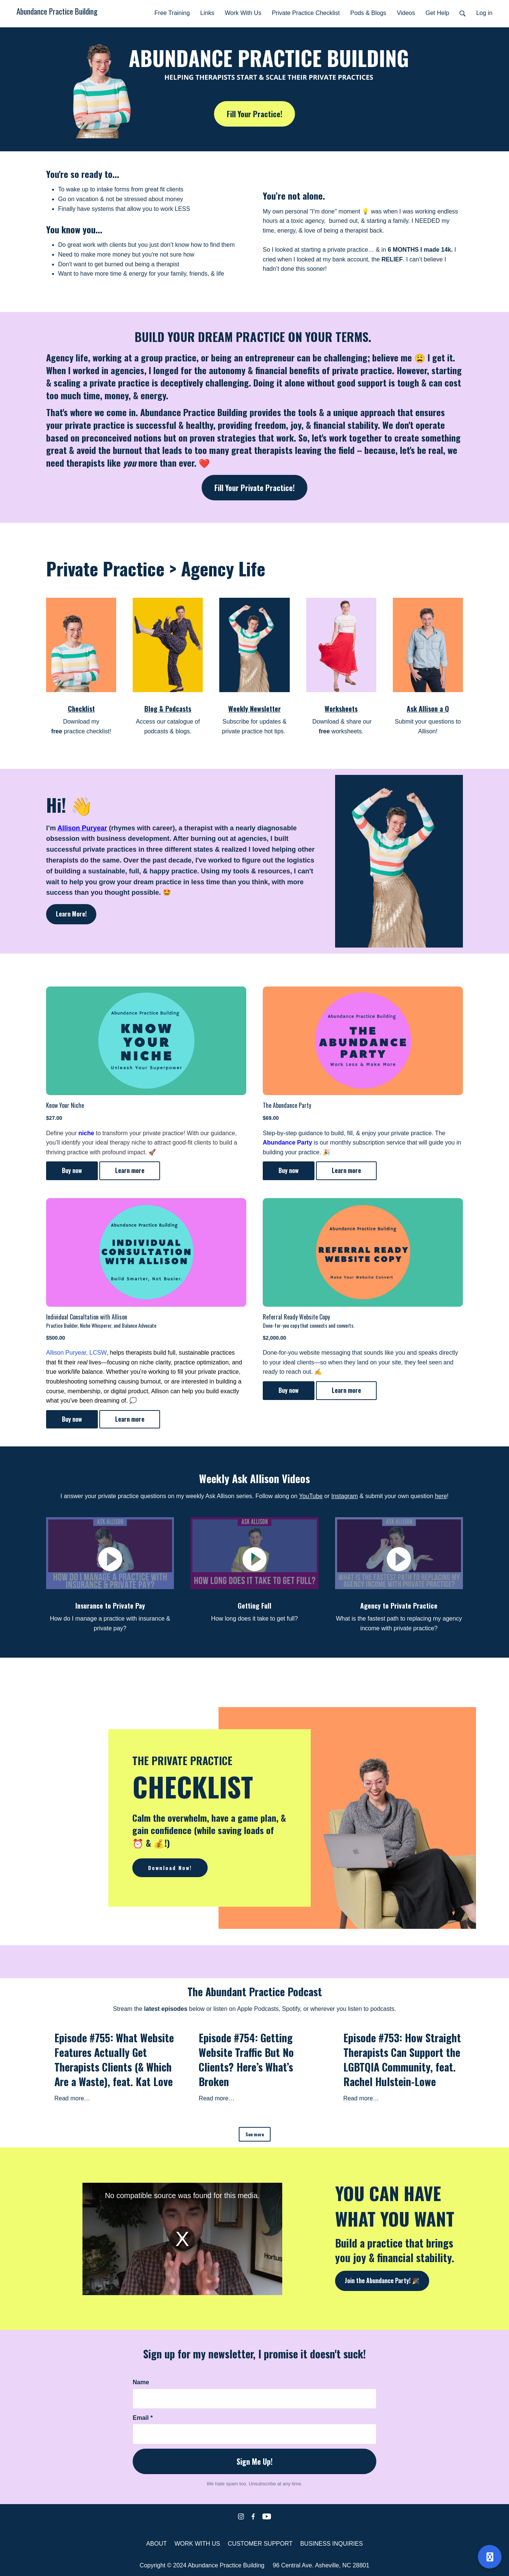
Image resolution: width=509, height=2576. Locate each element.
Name (141, 2382)
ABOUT (156, 2543)
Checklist (81, 708)
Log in (484, 13)
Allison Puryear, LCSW (76, 1352)
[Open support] (490, 2557)
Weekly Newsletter (254, 708)
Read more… (72, 2098)
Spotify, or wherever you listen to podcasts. (339, 2009)
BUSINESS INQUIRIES (331, 2543)
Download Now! (170, 1868)
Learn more (129, 1170)
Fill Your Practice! (254, 113)
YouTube (311, 1496)
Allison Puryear (82, 828)
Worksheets (341, 708)
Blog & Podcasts (167, 708)
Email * (143, 2418)
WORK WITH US (197, 2543)
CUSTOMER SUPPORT (260, 2543)
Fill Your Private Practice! (254, 487)
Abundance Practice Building (56, 11)
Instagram (344, 1496)
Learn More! (71, 913)
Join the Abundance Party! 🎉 (382, 2280)
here (441, 1496)
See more (255, 2134)
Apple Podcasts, (258, 2009)
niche (86, 1133)
